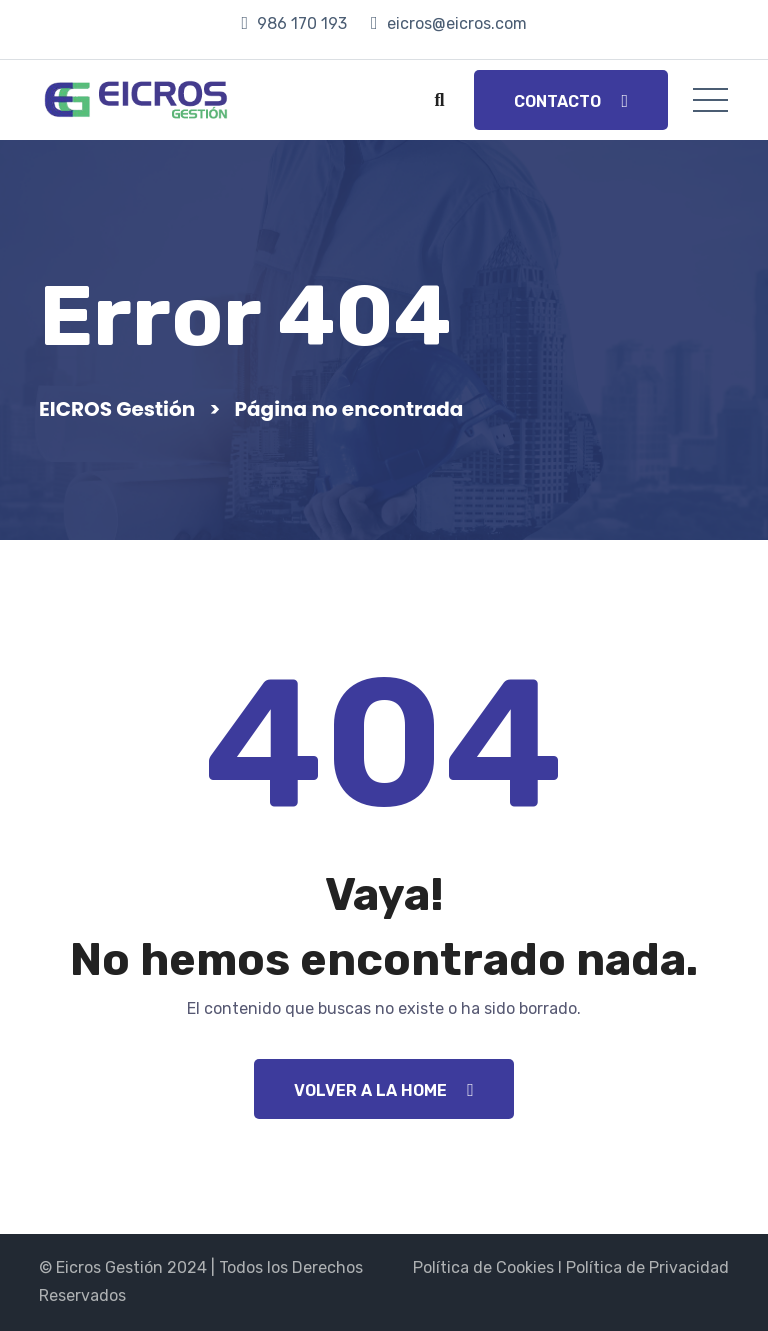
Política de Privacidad (647, 1267)
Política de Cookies (483, 1267)
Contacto (571, 101)
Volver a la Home (384, 1090)
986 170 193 (302, 23)
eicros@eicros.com (457, 23)
